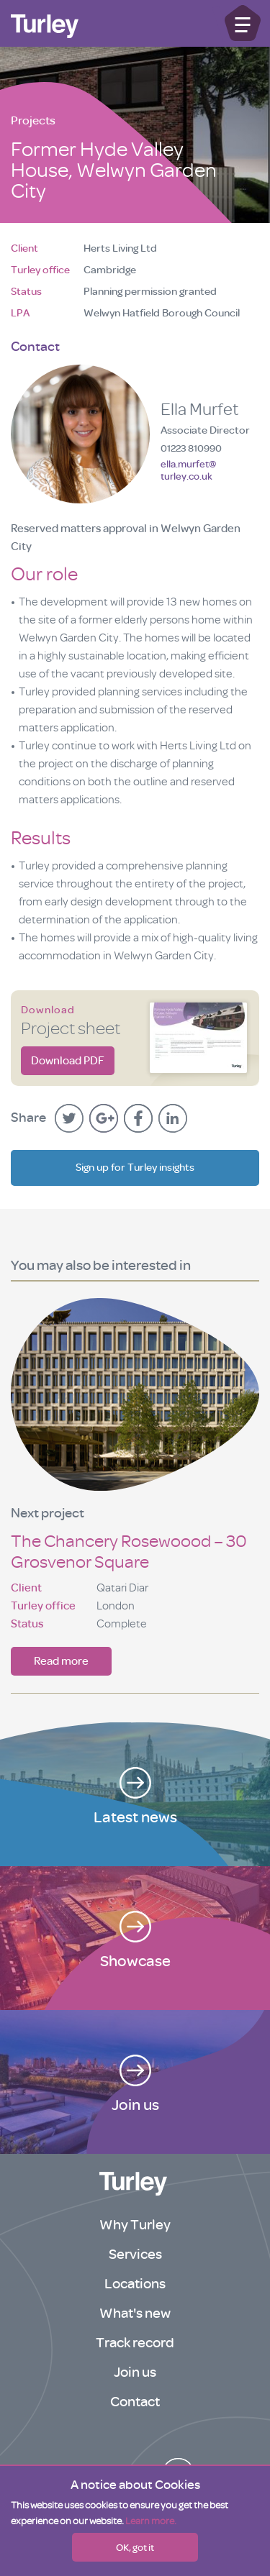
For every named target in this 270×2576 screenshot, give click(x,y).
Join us (135, 2372)
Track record (135, 2342)
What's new (135, 2313)
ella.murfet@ (188, 470)
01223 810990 (191, 448)
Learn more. (150, 2521)
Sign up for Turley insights (135, 1167)
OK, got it (135, 2547)
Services (135, 2254)
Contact (135, 2401)
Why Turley (135, 2224)
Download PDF (67, 1060)
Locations (135, 2283)
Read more (61, 1661)
